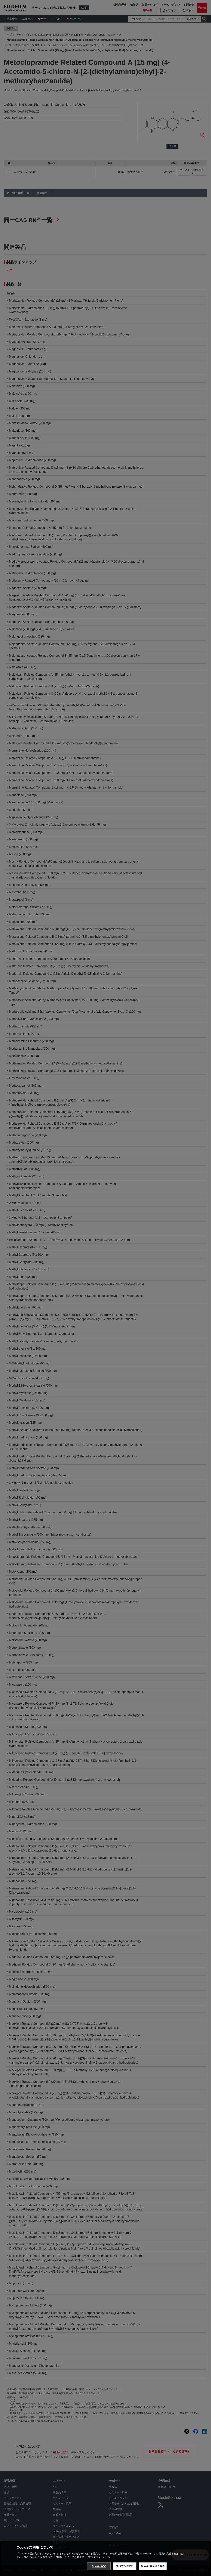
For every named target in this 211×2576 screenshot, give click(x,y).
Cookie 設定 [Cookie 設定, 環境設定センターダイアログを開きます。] (99, 2566)
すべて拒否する (124, 2566)
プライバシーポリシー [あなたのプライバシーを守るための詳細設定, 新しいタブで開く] (100, 2557)
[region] (105, 2558)
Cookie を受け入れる (153, 2566)
